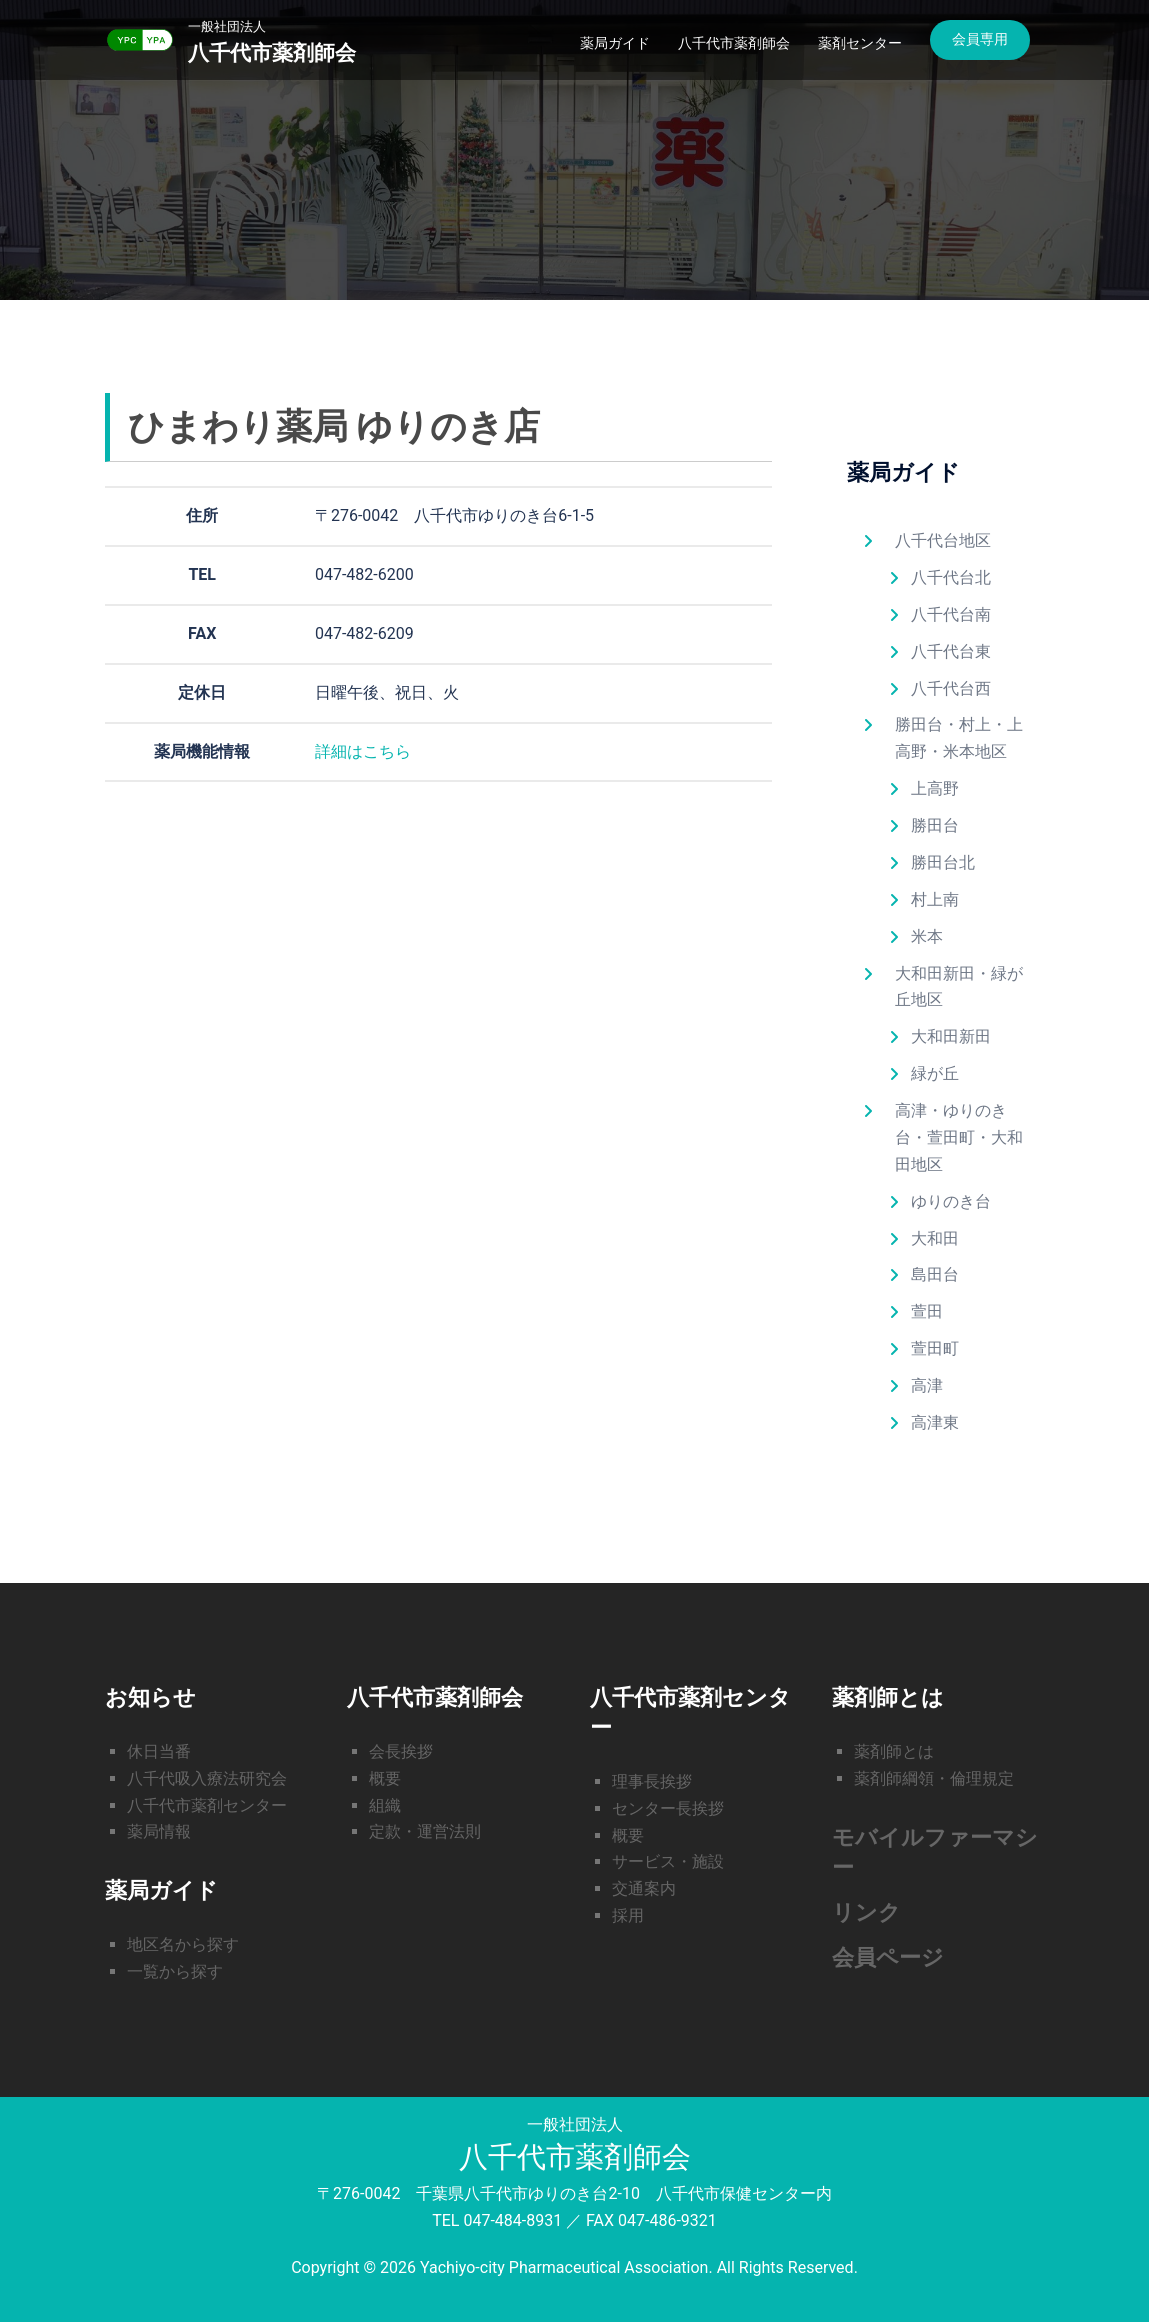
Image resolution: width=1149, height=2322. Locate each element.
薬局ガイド (615, 43)
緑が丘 (935, 1073)
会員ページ (888, 1957)
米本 (927, 936)
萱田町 (935, 1348)
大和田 (935, 1238)
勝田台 (935, 825)
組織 (385, 1805)
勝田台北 (943, 862)
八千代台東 (951, 651)
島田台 (935, 1274)
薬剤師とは (894, 1751)
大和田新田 (951, 1036)
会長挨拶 (401, 1751)
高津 (927, 1385)
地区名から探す (183, 1944)
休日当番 (159, 1751)
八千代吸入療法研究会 (207, 1778)
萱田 (927, 1311)
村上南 (935, 899)
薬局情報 (159, 1831)
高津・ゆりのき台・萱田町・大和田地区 (959, 1137)
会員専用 (980, 39)
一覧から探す (175, 1971)
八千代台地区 (943, 540)
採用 (628, 1915)
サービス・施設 (668, 1861)
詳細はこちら (363, 751)
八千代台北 (951, 577)
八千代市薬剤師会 (276, 52)
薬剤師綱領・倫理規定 (934, 1778)
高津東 (935, 1422)
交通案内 (644, 1888)
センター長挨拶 (668, 1808)
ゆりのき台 (951, 1201)
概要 (385, 1778)
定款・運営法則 (425, 1831)
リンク (866, 1912)
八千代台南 (951, 614)
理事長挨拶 (652, 1781)
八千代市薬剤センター (207, 1805)
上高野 (935, 788)
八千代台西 (951, 688)
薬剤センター (860, 43)
